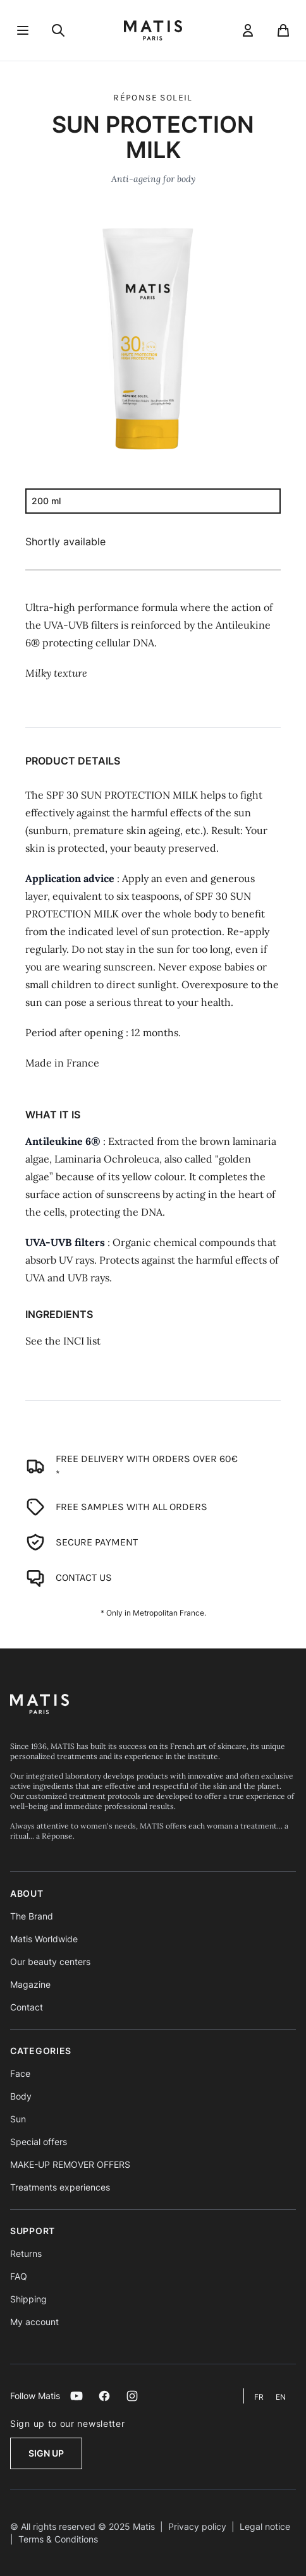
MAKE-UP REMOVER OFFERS (70, 2164)
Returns (26, 2253)
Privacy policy (197, 2526)
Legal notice (265, 2526)
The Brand (31, 1916)
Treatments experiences (60, 2187)
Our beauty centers (50, 1961)
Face (20, 2073)
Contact (26, 2007)
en (281, 2397)
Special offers (38, 2141)
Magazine (30, 1984)
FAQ (18, 2276)
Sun (18, 2118)
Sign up (46, 2453)
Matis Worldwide (44, 1938)
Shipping (28, 2299)
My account (34, 2321)
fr (260, 2397)
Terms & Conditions (58, 2539)
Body (21, 2096)
